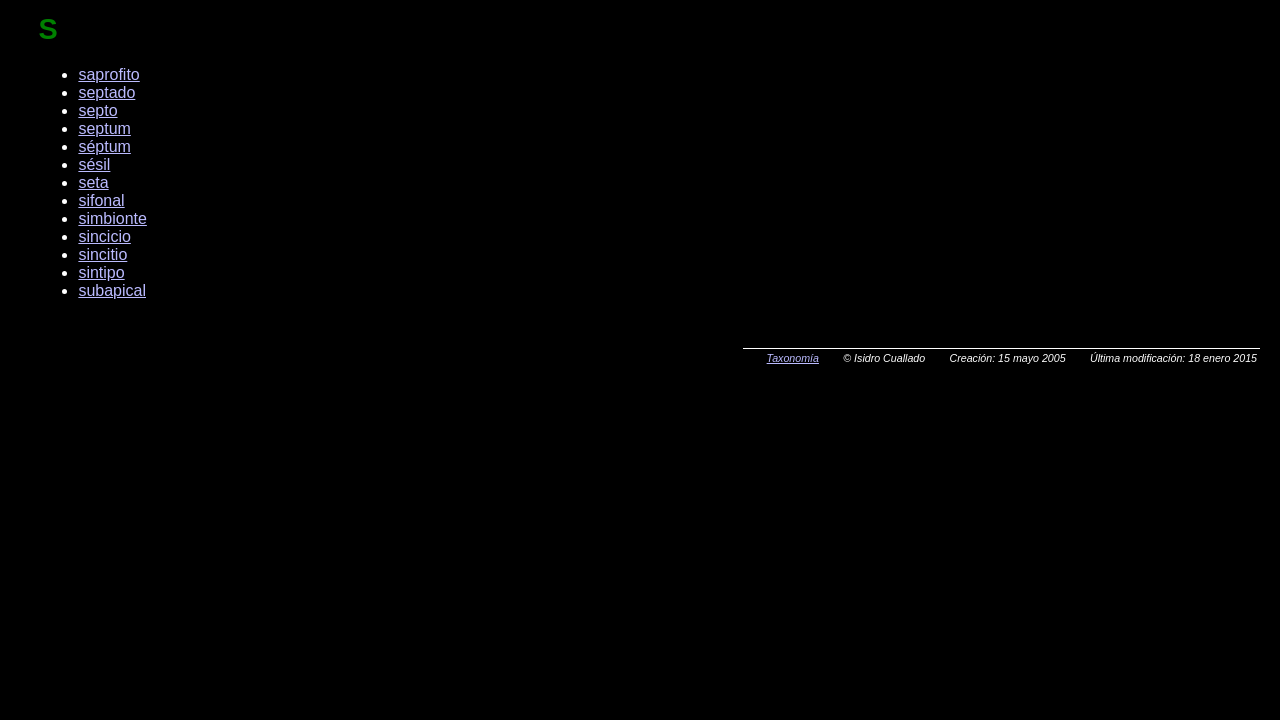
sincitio (102, 254)
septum (104, 128)
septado (106, 92)
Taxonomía (793, 358)
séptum (104, 146)
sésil (94, 164)
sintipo (101, 272)
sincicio (104, 236)
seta (93, 182)
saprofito (108, 74)
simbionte (112, 218)
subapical (112, 290)
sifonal (101, 200)
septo (97, 110)
